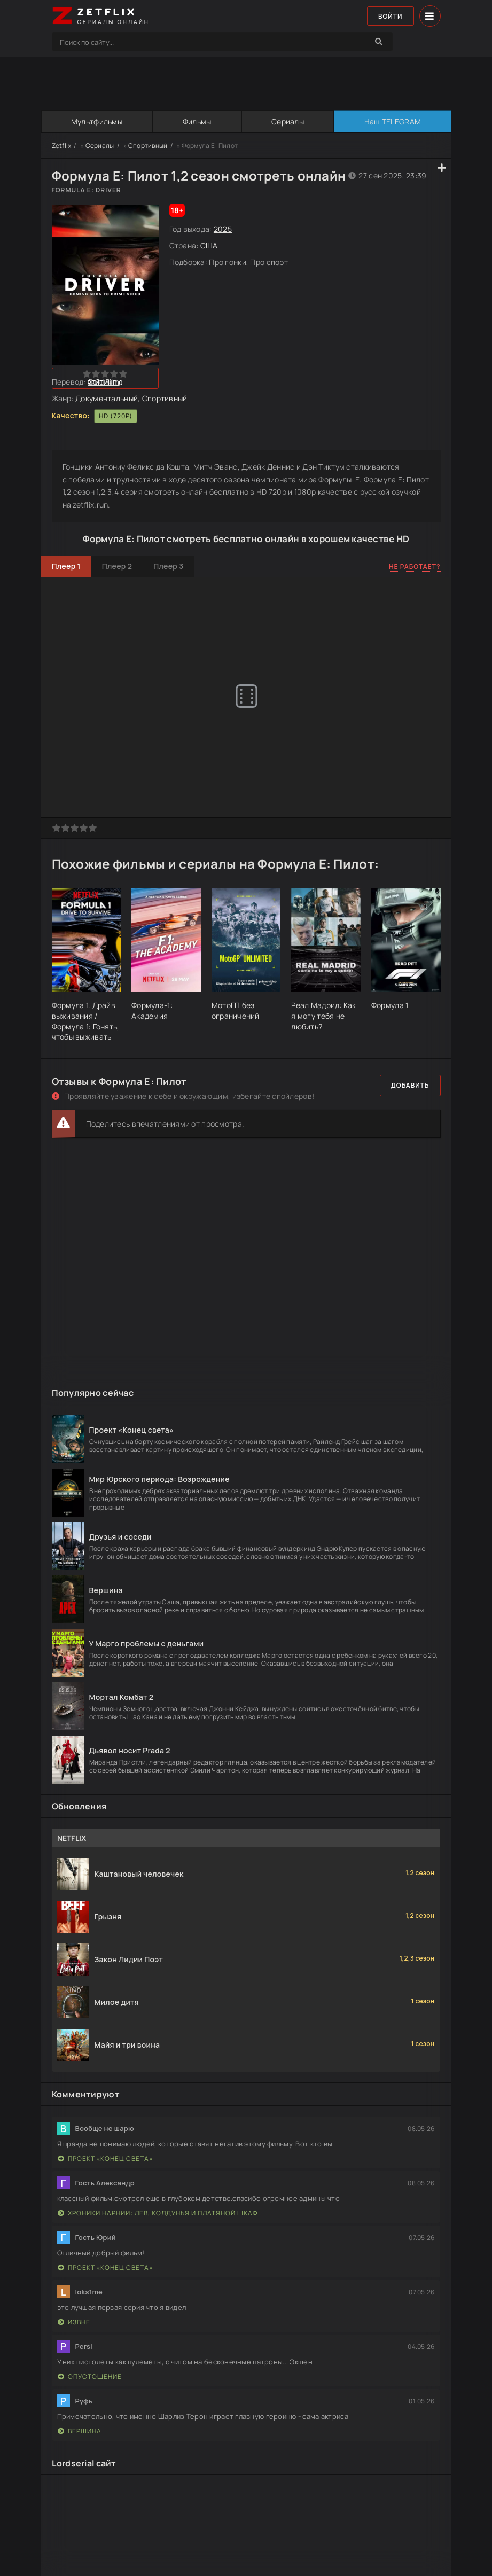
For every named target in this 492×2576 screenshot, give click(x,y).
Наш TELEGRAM (392, 121)
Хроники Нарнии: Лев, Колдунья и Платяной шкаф (158, 2213)
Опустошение (90, 2376)
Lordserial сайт (84, 2463)
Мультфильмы (96, 121)
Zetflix (62, 145)
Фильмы (197, 121)
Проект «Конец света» (105, 2158)
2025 (223, 229)
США (209, 245)
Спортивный (148, 145)
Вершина (79, 2431)
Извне (74, 2322)
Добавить (410, 1085)
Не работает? (415, 567)
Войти (390, 16)
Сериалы (287, 121)
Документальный (106, 398)
